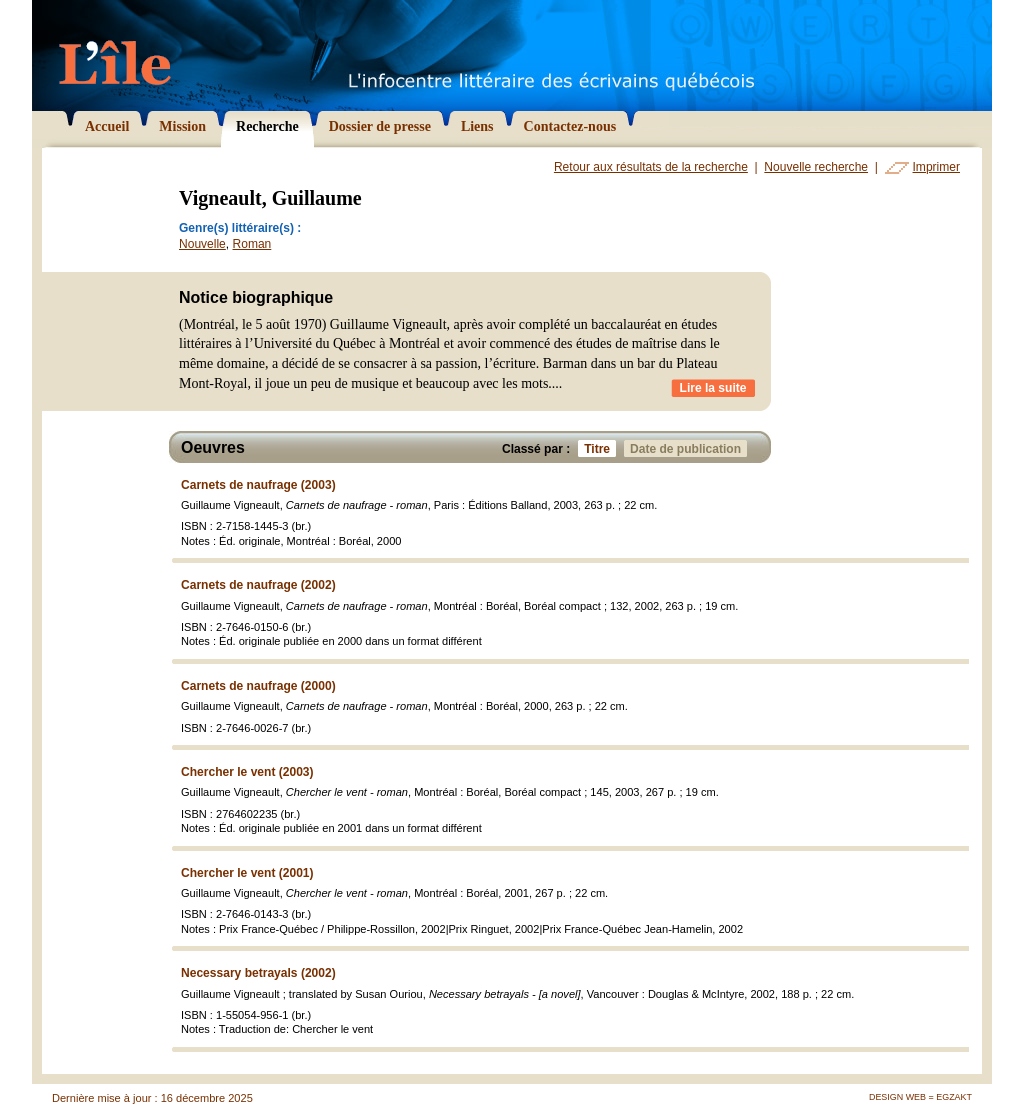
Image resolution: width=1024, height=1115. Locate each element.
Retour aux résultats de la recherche (651, 167)
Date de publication (688, 448)
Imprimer (936, 167)
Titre (600, 448)
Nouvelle (202, 244)
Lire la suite (713, 388)
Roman (252, 244)
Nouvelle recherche (816, 167)
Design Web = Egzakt (920, 1097)
